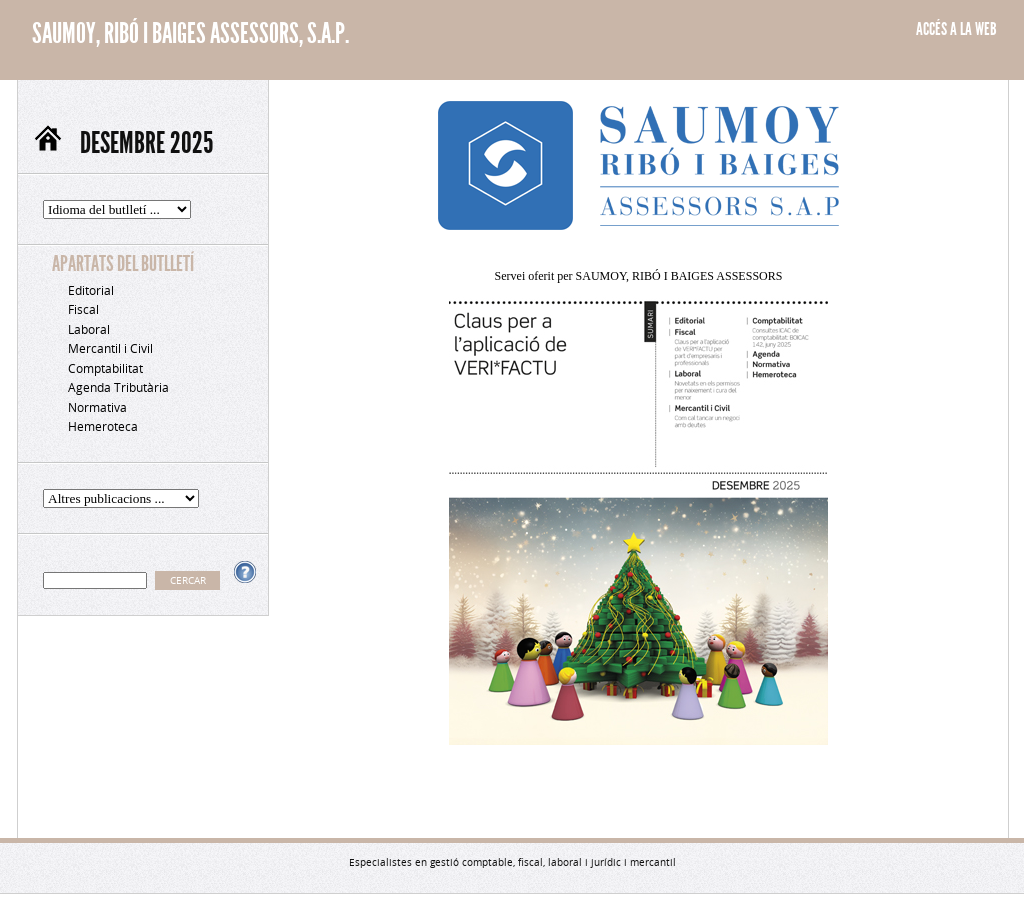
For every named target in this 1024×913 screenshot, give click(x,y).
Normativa (97, 407)
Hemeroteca (103, 426)
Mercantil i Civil (110, 348)
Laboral (89, 329)
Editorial (91, 290)
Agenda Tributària (118, 387)
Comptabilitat (105, 368)
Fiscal (83, 309)
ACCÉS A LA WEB (956, 29)
